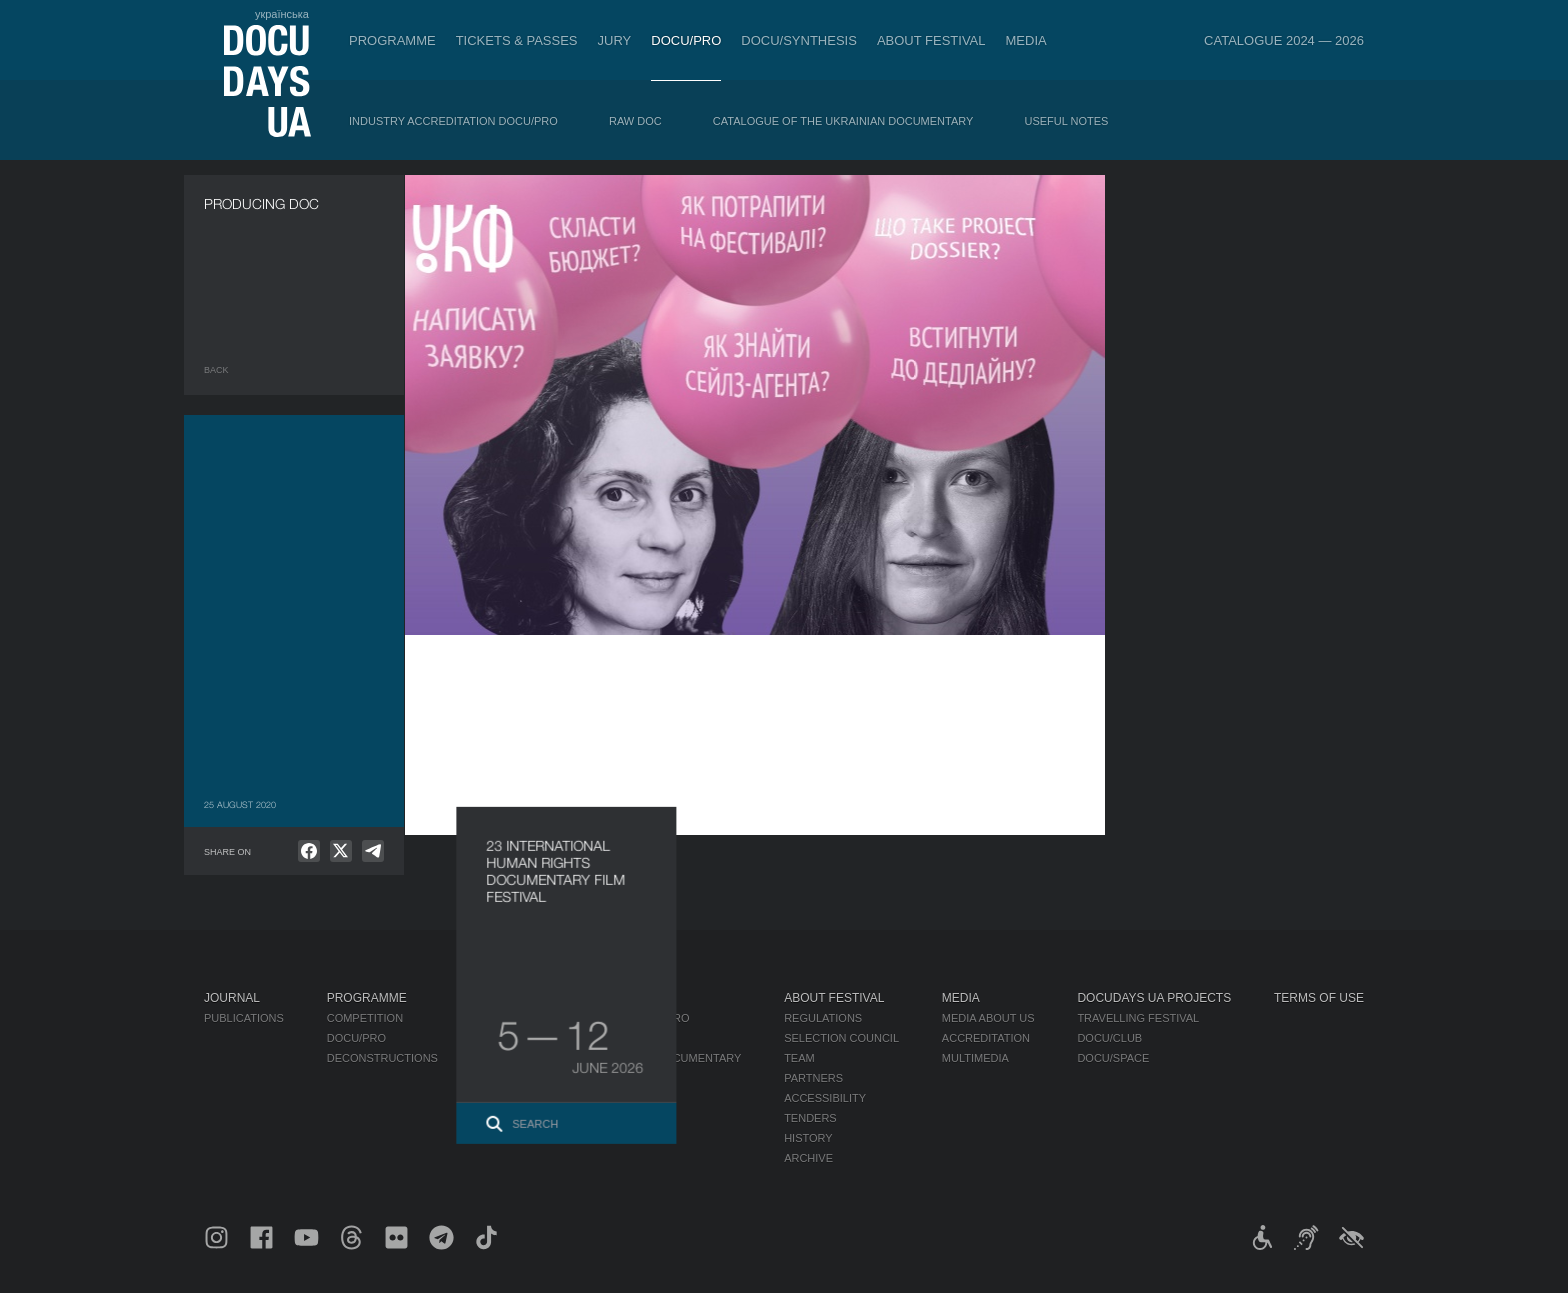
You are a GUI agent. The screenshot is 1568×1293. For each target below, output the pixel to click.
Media (1026, 40)
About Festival (931, 40)
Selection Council (841, 1038)
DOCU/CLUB (1109, 1038)
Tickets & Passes (517, 40)
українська (282, 14)
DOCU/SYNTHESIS (799, 40)
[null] (309, 851)
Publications (244, 1018)
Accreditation (986, 1038)
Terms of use (1319, 998)
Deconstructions (382, 1058)
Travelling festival (1138, 1018)
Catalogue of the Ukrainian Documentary (843, 121)
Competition (365, 1018)
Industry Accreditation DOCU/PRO (453, 121)
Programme (392, 40)
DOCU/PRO (686, 40)
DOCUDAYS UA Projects (1154, 998)
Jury (615, 40)
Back (216, 370)
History (808, 1138)
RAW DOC (635, 121)
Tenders (810, 1118)
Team (799, 1058)
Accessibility (825, 1098)
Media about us (988, 1018)
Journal (232, 998)
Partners (813, 1078)
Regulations (823, 1018)
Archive (808, 1158)
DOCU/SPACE (1113, 1058)
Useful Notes (1067, 121)
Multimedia (975, 1058)
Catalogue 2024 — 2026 (1284, 40)
